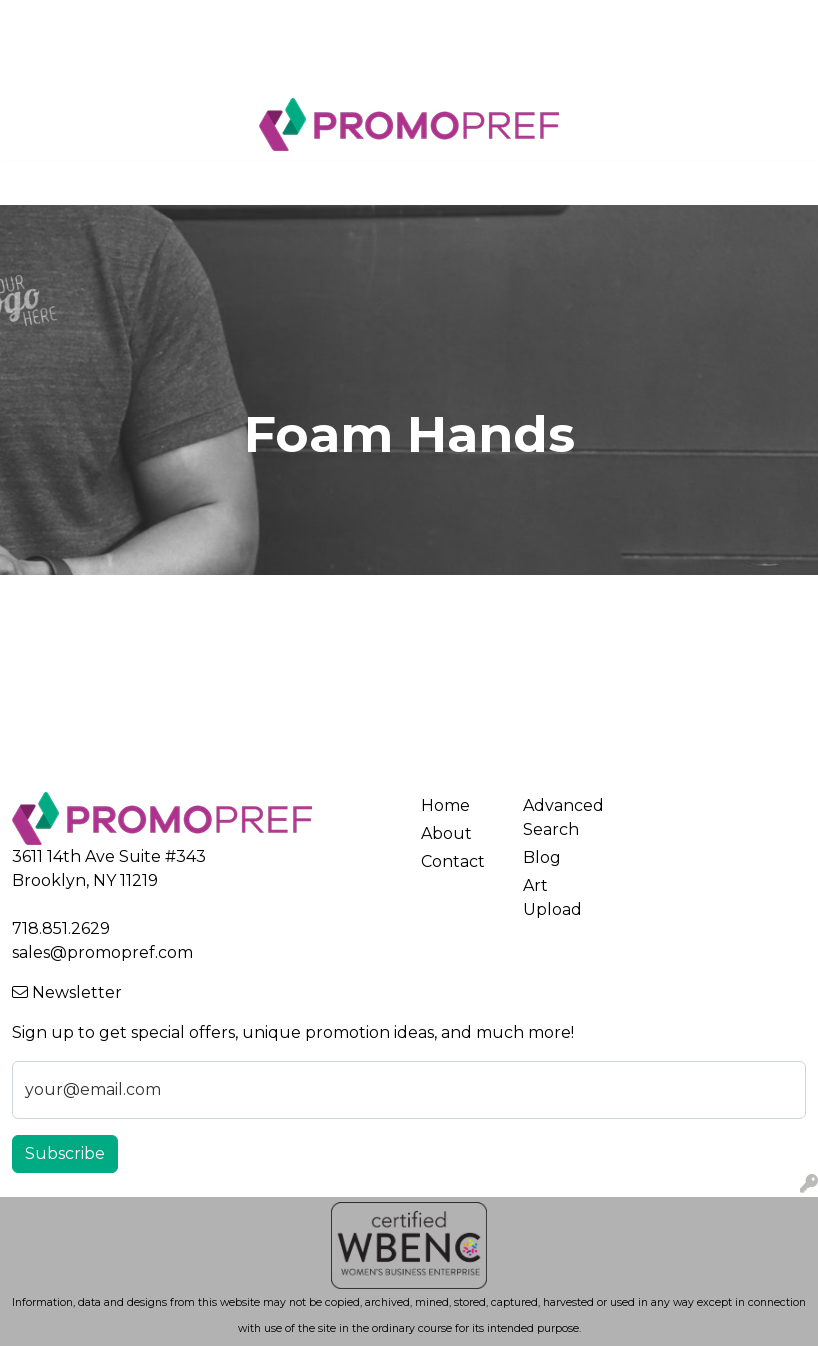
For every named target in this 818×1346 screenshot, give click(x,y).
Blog (38, 65)
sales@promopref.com (102, 952)
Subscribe (65, 1153)
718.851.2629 (61, 928)
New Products (129, 65)
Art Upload (302, 21)
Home (43, 21)
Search (594, 21)
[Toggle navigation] (31, 183)
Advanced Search (562, 817)
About (107, 21)
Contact (212, 21)
